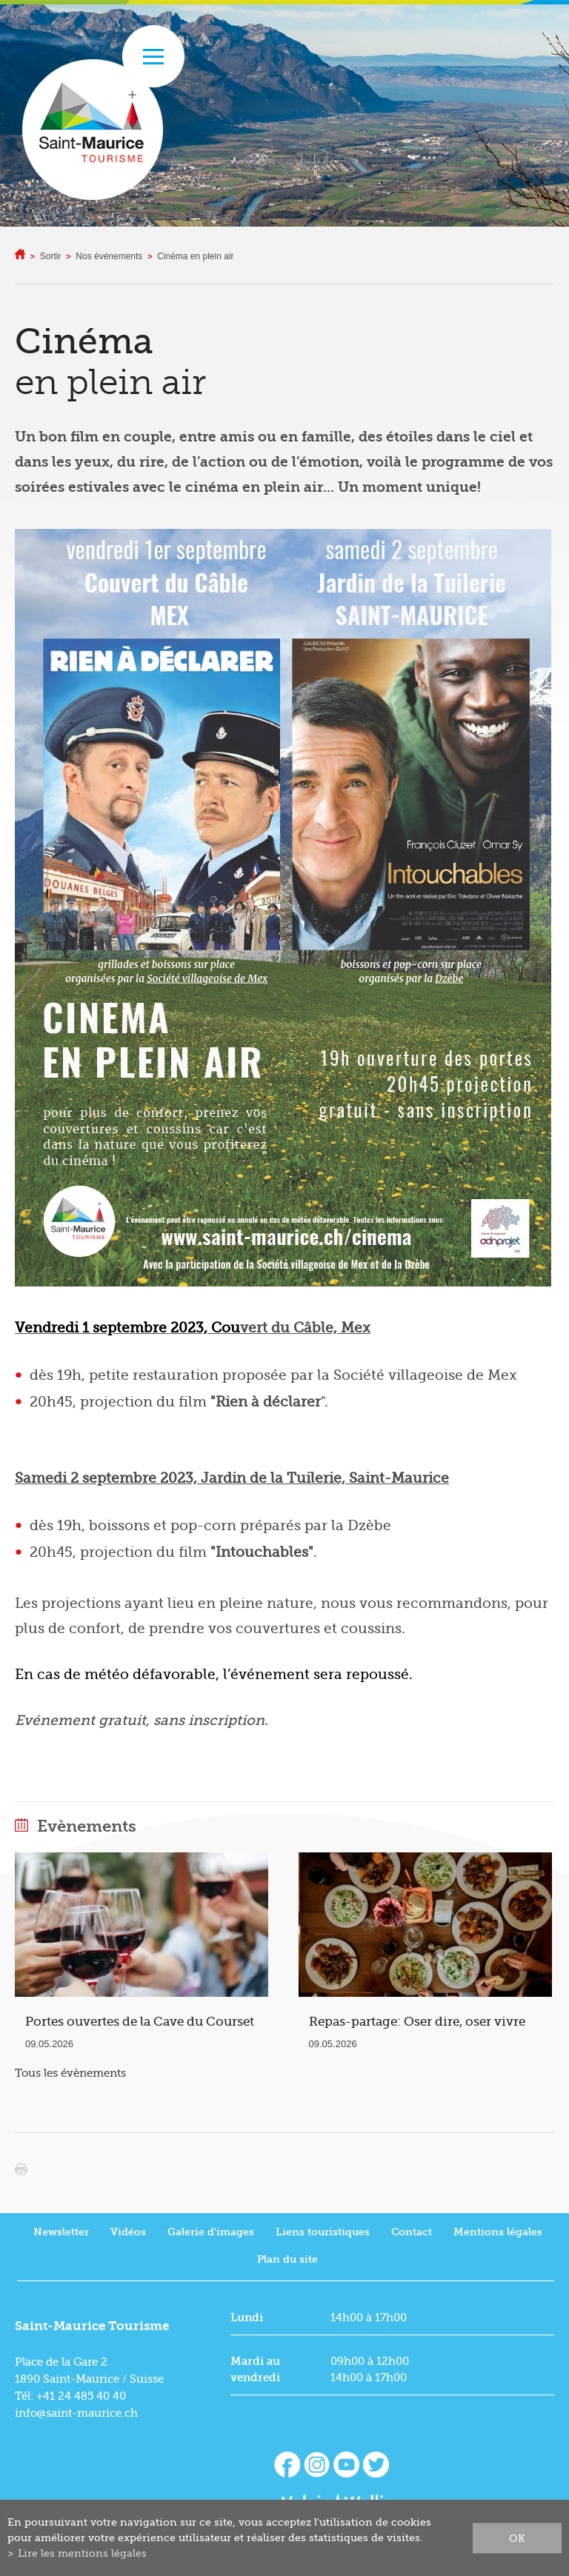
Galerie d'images (210, 2232)
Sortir (50, 256)
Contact (411, 2232)
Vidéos (128, 2232)
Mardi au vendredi (255, 2369)
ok (517, 2537)
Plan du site (287, 2259)
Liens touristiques (323, 2232)
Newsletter (61, 2232)
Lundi (246, 2317)
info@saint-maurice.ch (76, 2413)
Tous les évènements (70, 2073)
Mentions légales (497, 2232)
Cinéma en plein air (195, 256)
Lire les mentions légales (82, 2553)
